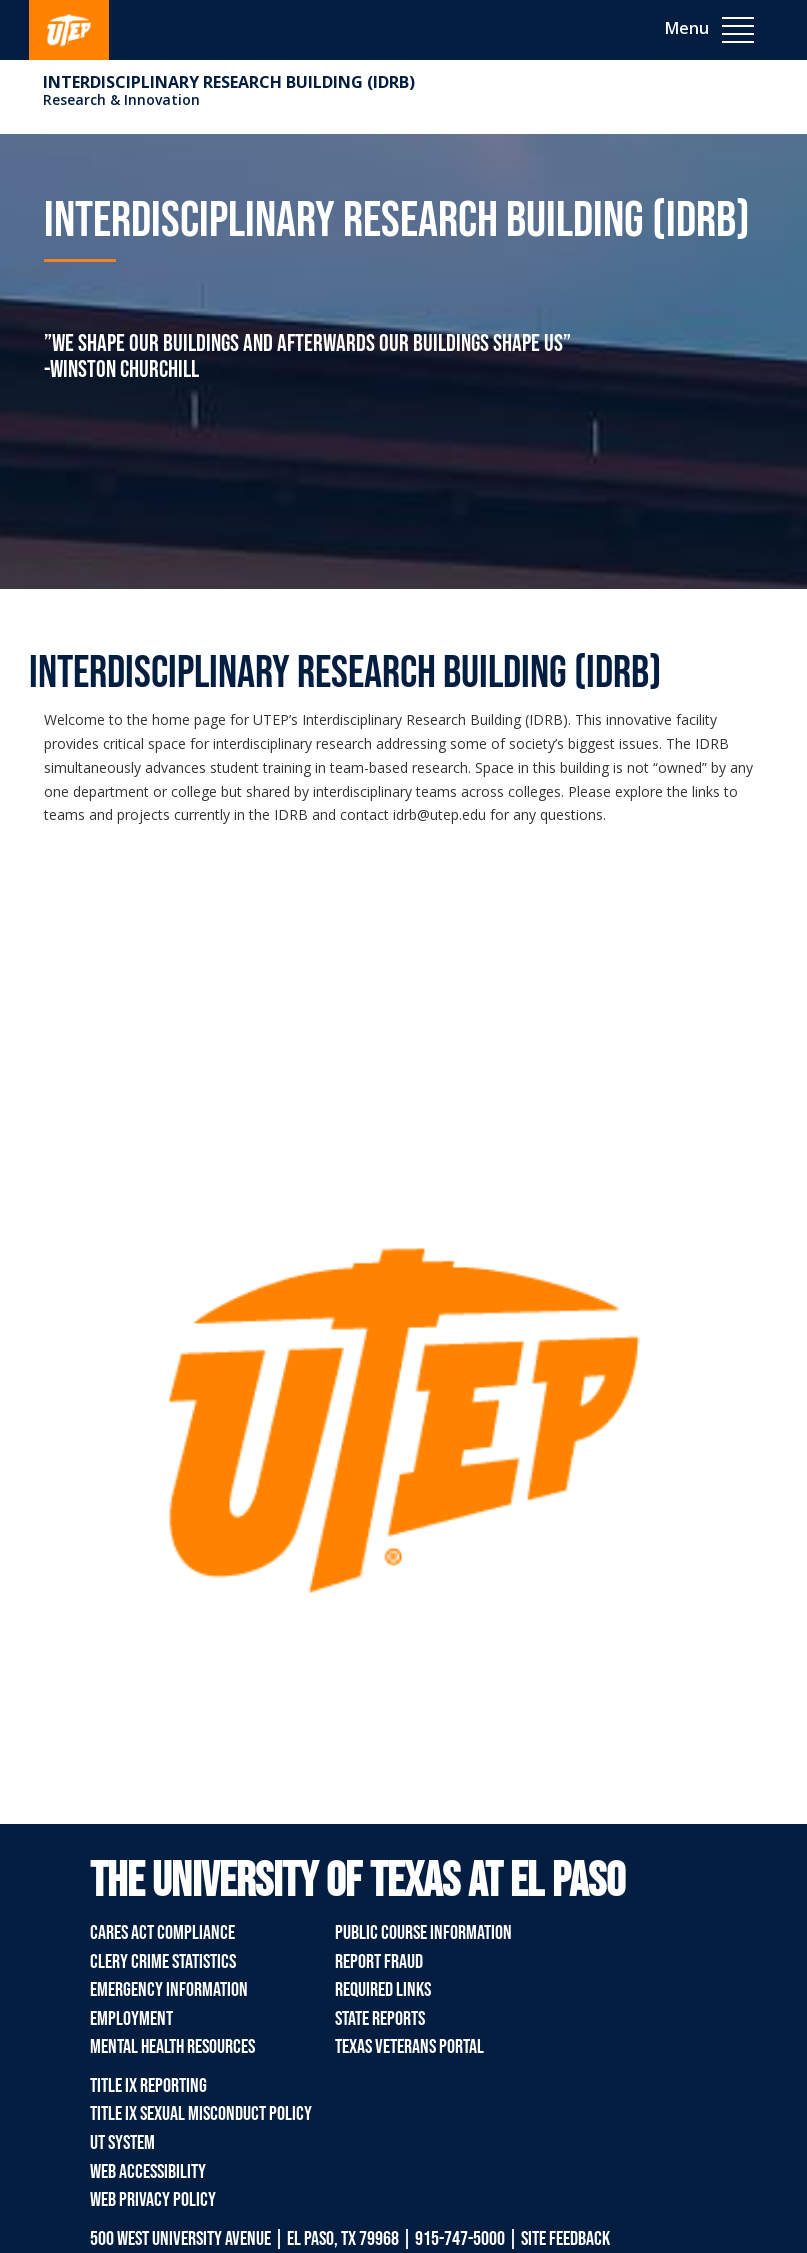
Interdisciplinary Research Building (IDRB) (229, 82)
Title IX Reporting (148, 2086)
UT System (122, 2143)
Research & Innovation (121, 99)
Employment (131, 2019)
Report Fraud (379, 1962)
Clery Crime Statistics (163, 1962)
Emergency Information (169, 1990)
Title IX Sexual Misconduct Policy (201, 2114)
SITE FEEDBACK (565, 2239)
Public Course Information (423, 1933)
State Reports (380, 2019)
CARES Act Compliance (162, 1933)
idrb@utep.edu (439, 814)
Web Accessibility (148, 2172)
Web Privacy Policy (153, 2200)
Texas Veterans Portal (409, 2047)
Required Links (383, 1990)
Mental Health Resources (172, 2047)
